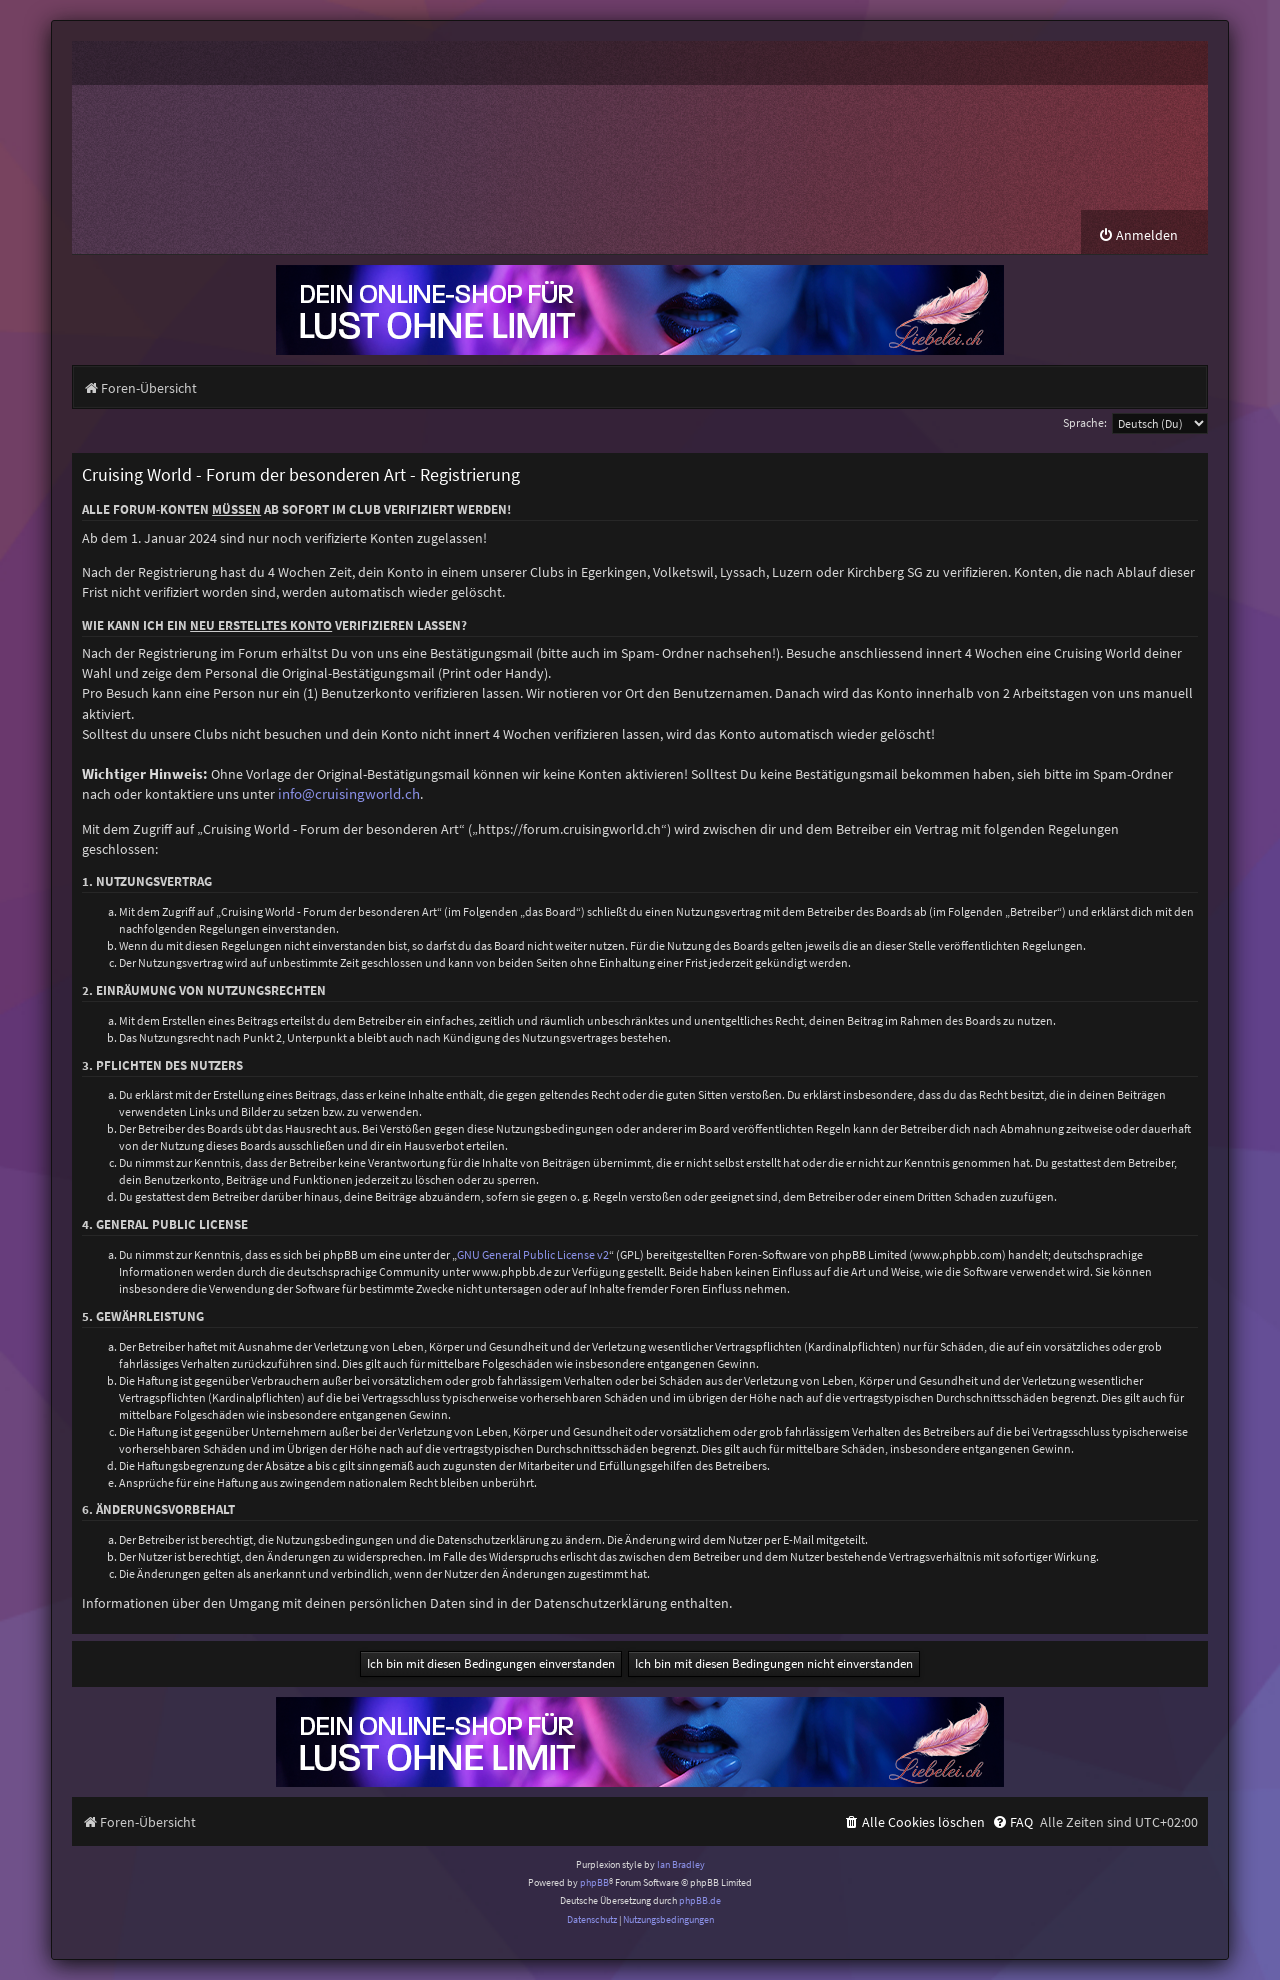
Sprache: (1085, 422)
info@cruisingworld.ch (349, 794)
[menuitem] (1138, 235)
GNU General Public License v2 (533, 1254)
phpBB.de (700, 1900)
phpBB (594, 1882)
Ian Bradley (681, 1864)
